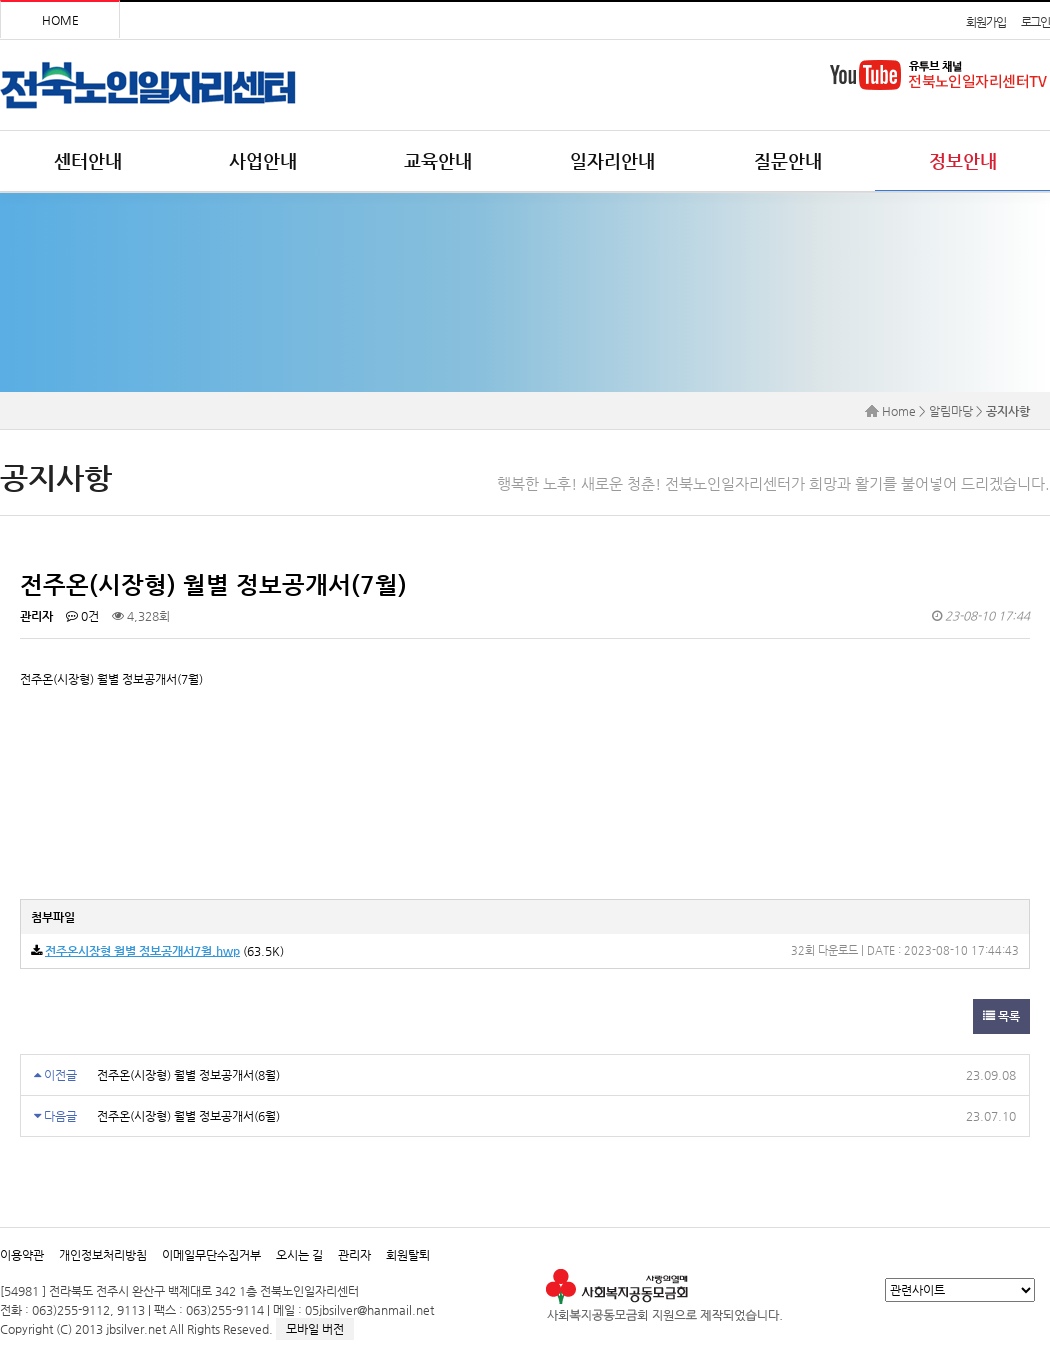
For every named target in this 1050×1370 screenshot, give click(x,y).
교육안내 (438, 160)
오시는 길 (299, 1255)
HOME (60, 20)
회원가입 (985, 22)
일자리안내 (612, 160)
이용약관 (22, 1255)
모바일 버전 (315, 1329)
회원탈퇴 (408, 1255)
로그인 (1035, 22)
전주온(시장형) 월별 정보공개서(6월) (188, 1116)
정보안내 (963, 160)
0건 (82, 616)
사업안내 (263, 160)
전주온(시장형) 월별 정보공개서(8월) (188, 1075)
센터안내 (88, 160)
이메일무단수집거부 (211, 1255)
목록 (1001, 1016)
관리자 (354, 1255)
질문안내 (788, 160)
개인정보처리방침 (103, 1255)
